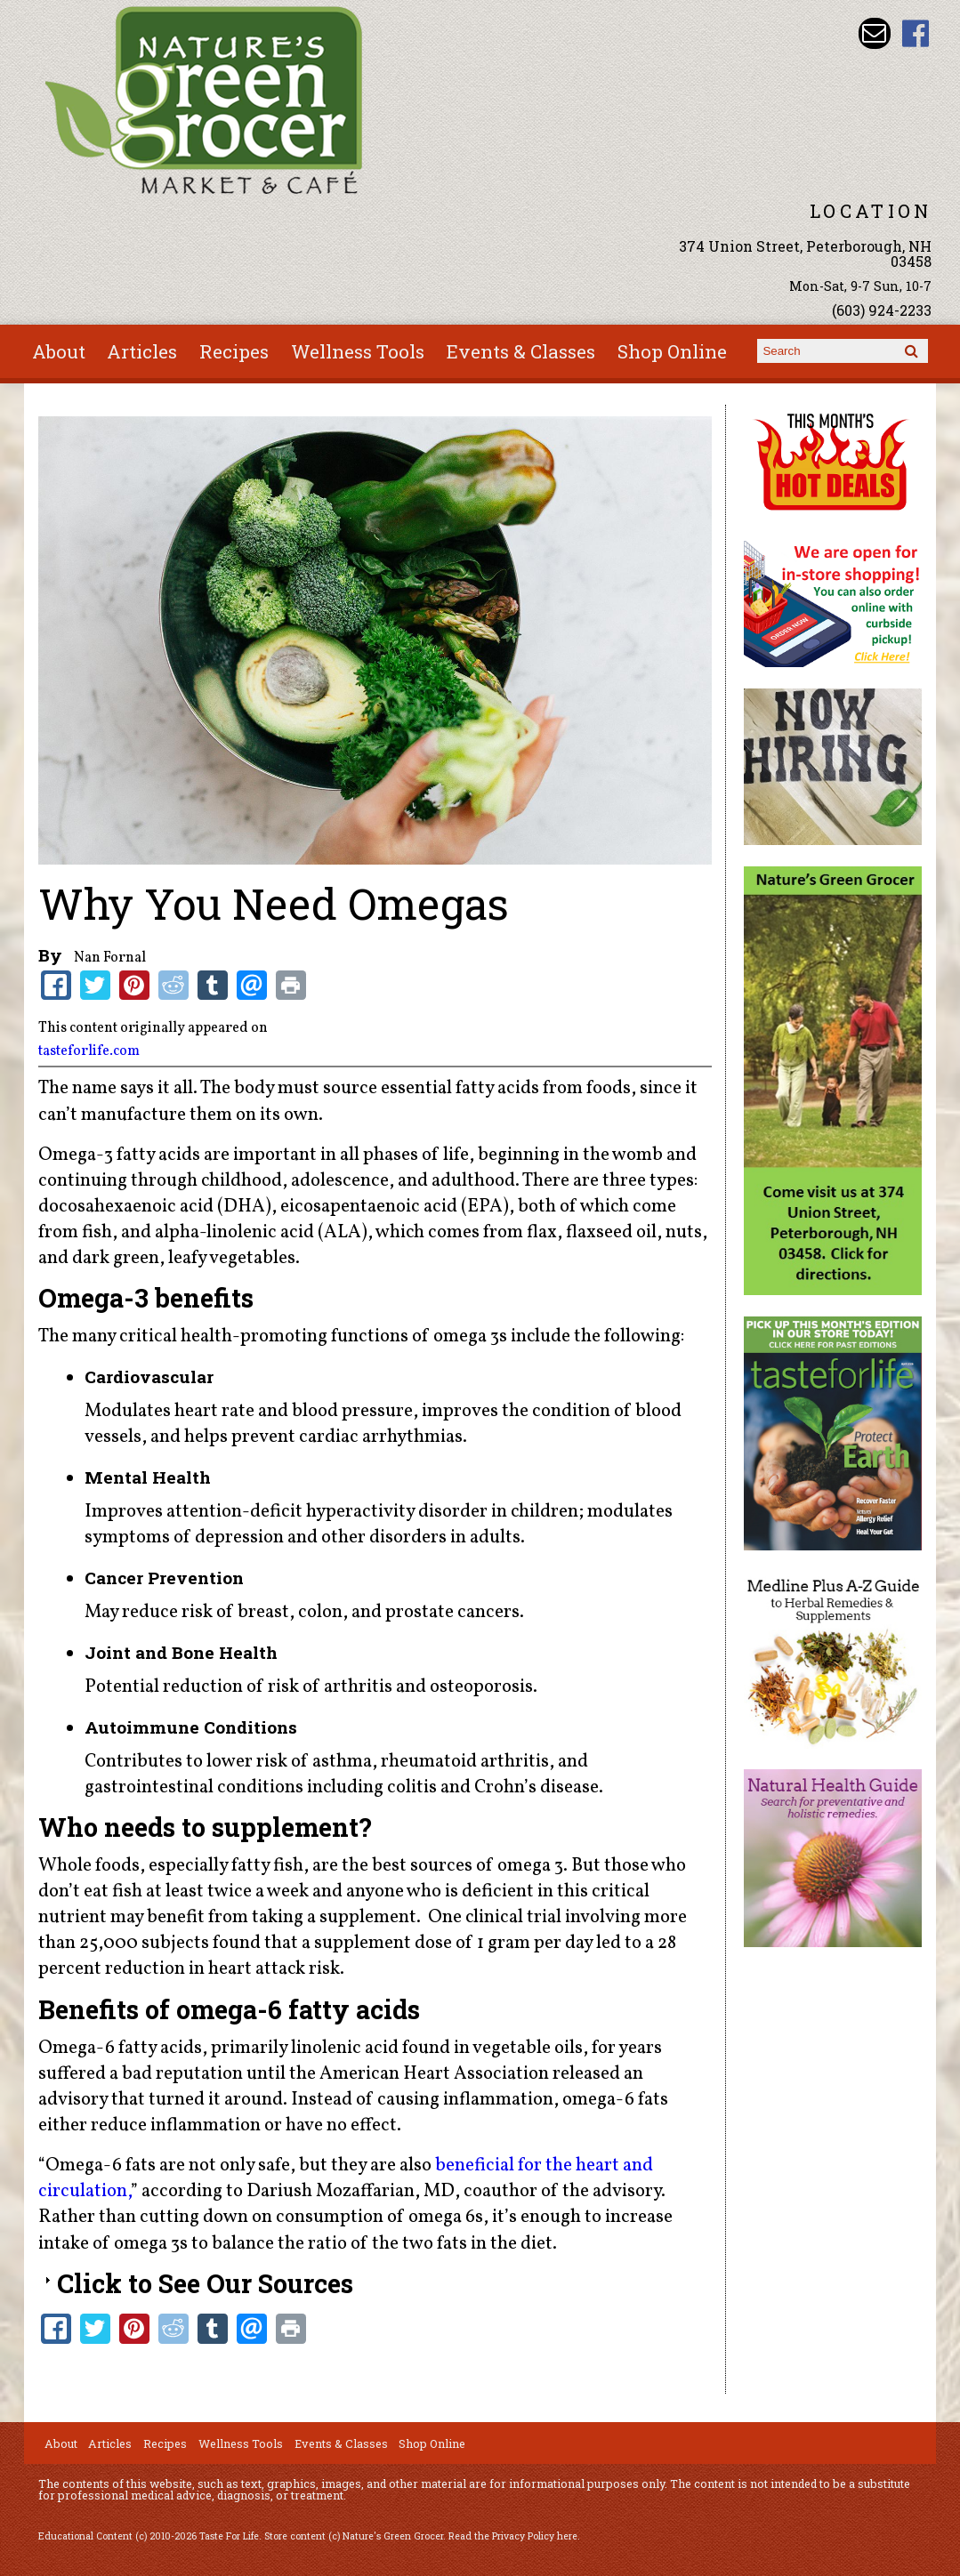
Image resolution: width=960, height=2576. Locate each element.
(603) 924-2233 (882, 310)
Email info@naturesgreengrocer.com (874, 33)
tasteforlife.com (89, 1051)
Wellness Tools (357, 351)
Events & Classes (521, 351)
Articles (142, 351)
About (58, 351)
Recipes (234, 351)
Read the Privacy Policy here (512, 2536)
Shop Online (672, 351)
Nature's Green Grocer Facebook (916, 33)
